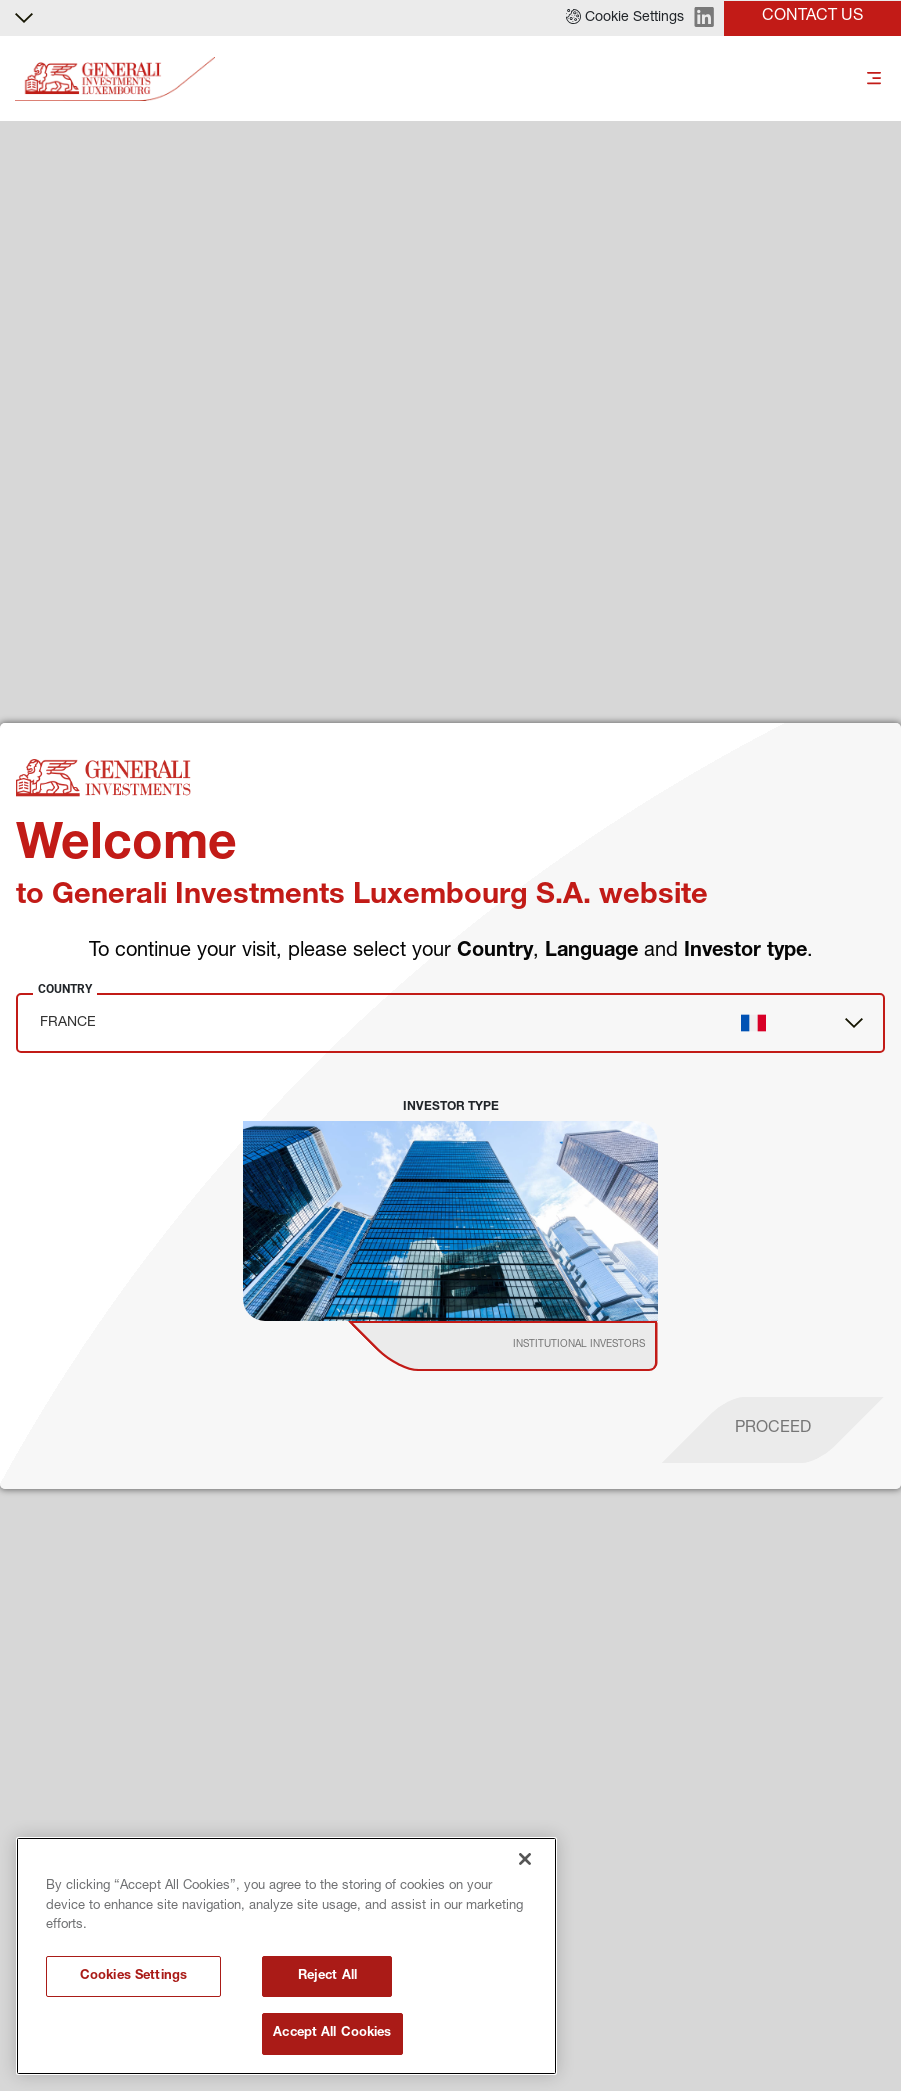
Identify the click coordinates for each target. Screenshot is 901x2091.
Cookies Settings (133, 1976)
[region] (286, 1956)
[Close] (525, 1859)
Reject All (327, 1976)
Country (65, 989)
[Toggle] (874, 79)
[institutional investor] (531, 1346)
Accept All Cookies (332, 2033)
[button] (625, 18)
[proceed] (773, 1430)
